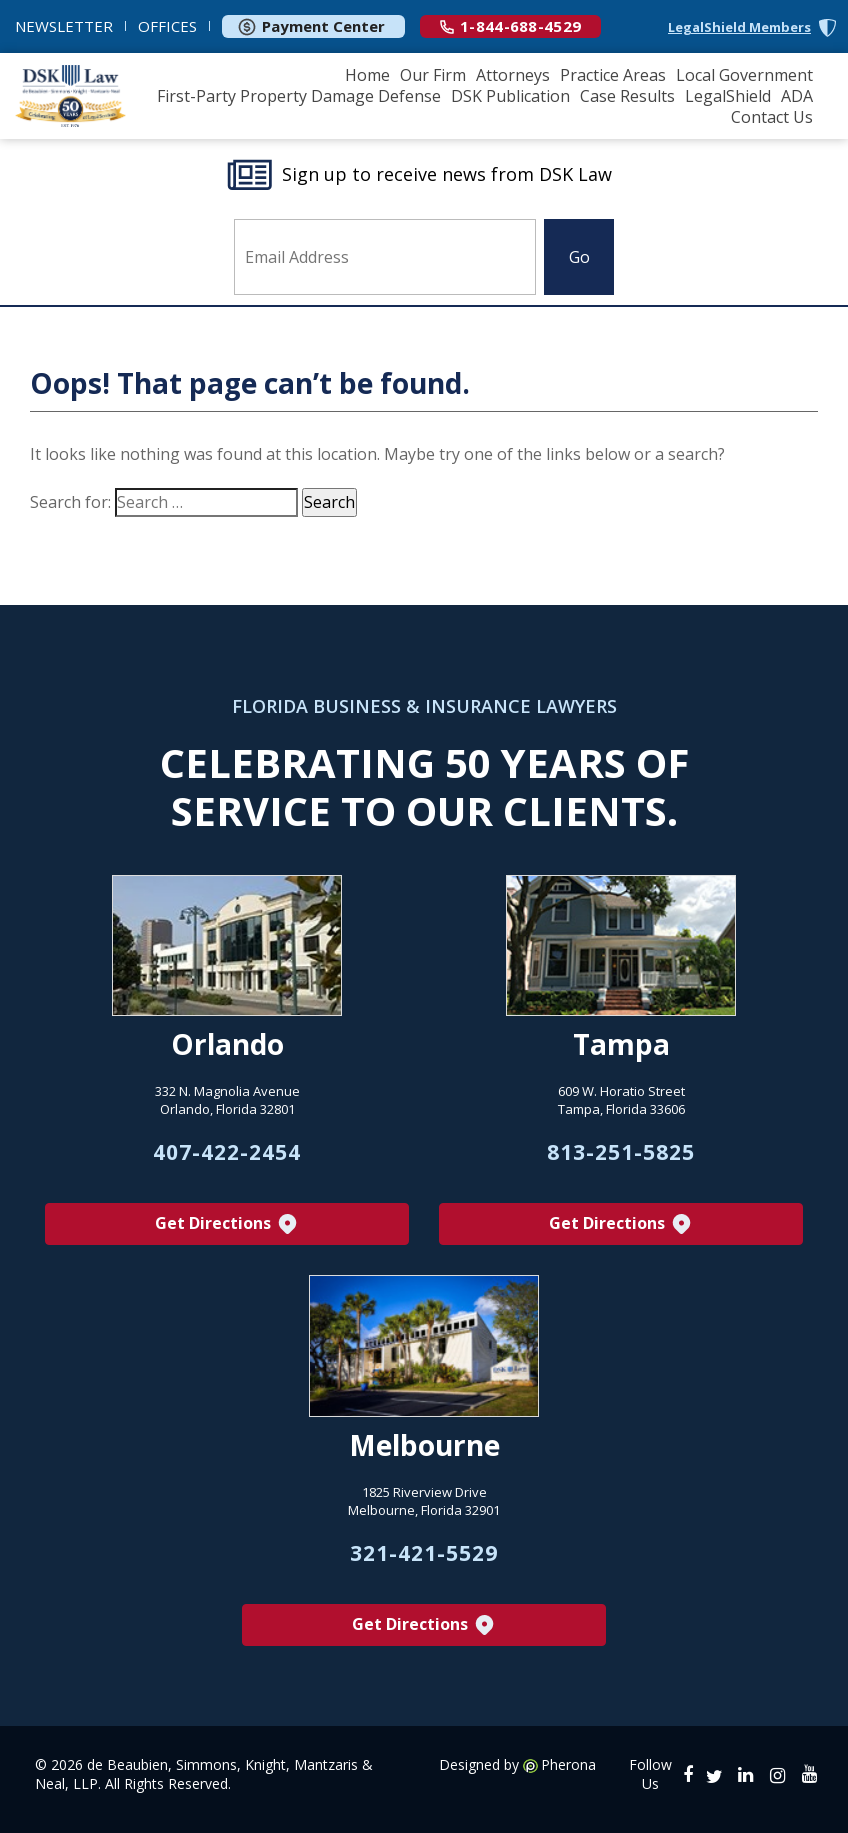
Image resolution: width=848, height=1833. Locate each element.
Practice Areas (613, 75)
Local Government (744, 75)
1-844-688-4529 (510, 26)
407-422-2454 (227, 1152)
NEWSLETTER (64, 26)
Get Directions (227, 1224)
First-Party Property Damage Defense (299, 96)
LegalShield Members (739, 27)
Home (367, 75)
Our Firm (433, 75)
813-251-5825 (621, 1152)
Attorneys (513, 75)
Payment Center (311, 26)
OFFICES (167, 26)
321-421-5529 (424, 1553)
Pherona (568, 1765)
